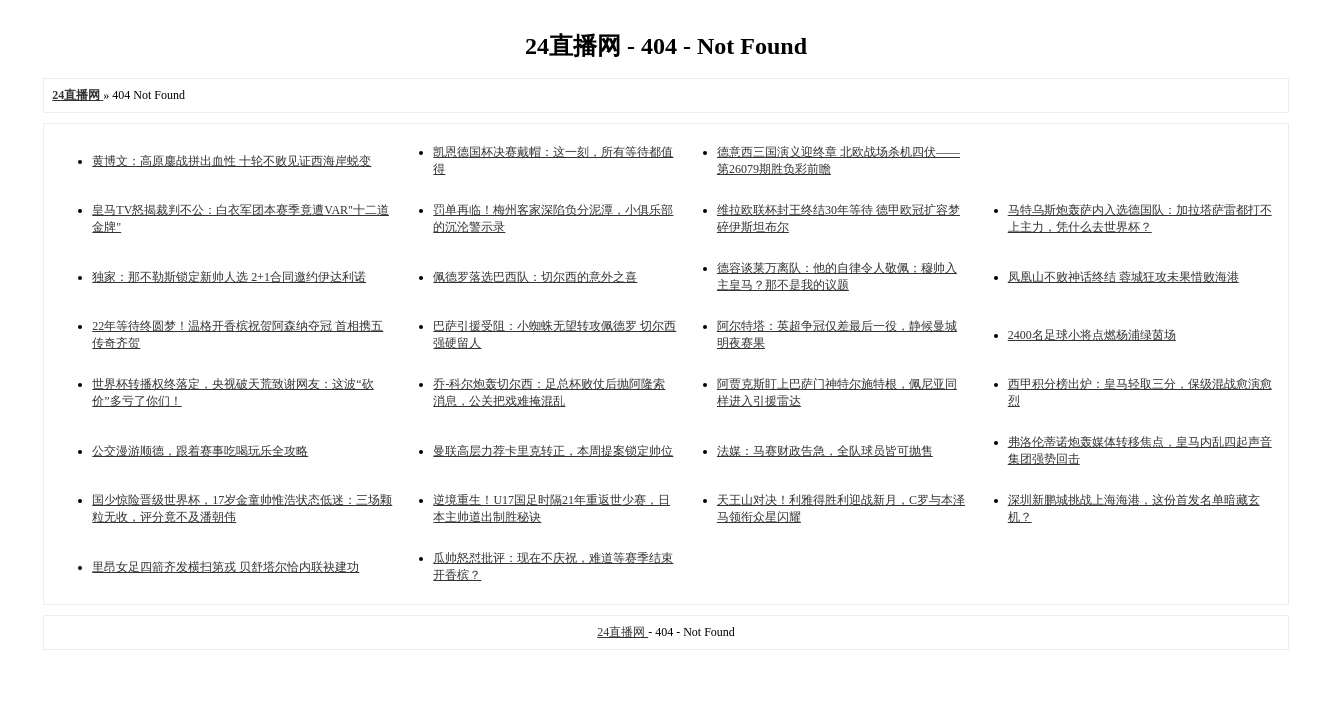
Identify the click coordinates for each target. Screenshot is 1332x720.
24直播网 (622, 632)
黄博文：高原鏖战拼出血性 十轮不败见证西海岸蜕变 (231, 161)
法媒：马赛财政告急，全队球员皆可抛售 (825, 451)
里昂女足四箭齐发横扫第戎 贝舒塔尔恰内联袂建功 (225, 567)
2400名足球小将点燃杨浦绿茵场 (1092, 335)
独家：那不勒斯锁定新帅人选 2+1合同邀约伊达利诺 (229, 277)
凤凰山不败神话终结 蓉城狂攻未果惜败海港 (1123, 277)
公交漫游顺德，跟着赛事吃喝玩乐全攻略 (200, 451)
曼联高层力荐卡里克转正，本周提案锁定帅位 (553, 451)
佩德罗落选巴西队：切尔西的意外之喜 (535, 277)
